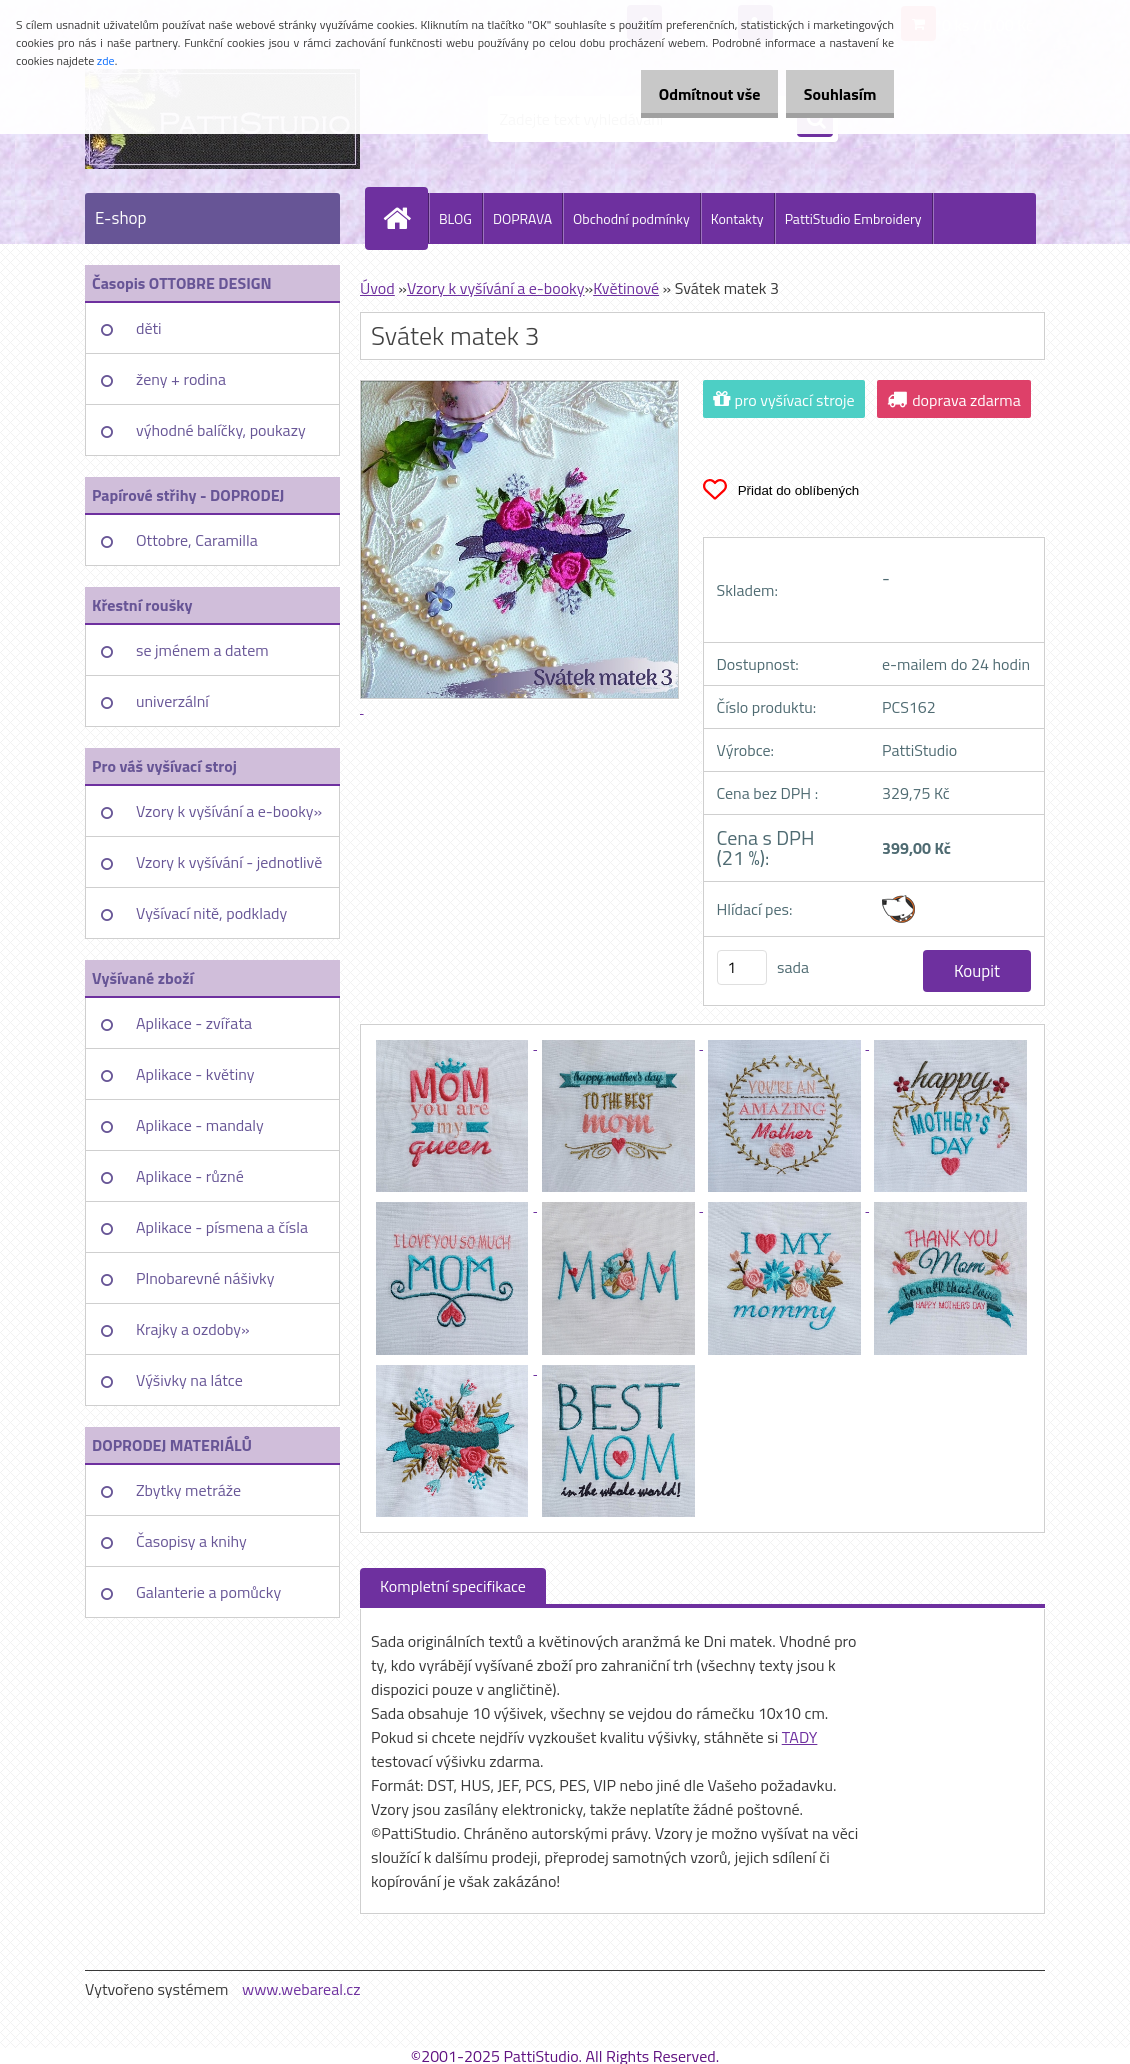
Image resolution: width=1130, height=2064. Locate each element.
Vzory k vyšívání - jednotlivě (229, 862)
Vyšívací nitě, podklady (211, 913)
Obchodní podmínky (631, 218)
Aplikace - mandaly (200, 1125)
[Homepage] (405, 218)
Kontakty (737, 218)
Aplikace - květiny (195, 1074)
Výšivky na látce (189, 1380)
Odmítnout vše (688, 94)
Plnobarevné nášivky (205, 1278)
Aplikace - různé (190, 1176)
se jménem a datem (202, 650)
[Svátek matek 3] (454, 1043)
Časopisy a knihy (191, 1541)
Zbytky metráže (188, 1490)
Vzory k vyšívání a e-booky (496, 288)
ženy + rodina (181, 379)
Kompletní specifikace (453, 1586)
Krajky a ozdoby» (193, 1329)
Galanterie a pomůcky (208, 1592)
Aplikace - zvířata (194, 1023)
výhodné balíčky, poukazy (221, 430)
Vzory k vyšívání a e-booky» (229, 811)
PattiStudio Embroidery (853, 218)
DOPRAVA (522, 218)
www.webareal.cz (301, 1989)
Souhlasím (832, 94)
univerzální (172, 701)
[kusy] (742, 967)
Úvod (377, 288)
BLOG (455, 218)
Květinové (626, 288)
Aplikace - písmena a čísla (222, 1227)
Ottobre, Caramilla (197, 540)
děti (149, 328)
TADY (800, 1737)
